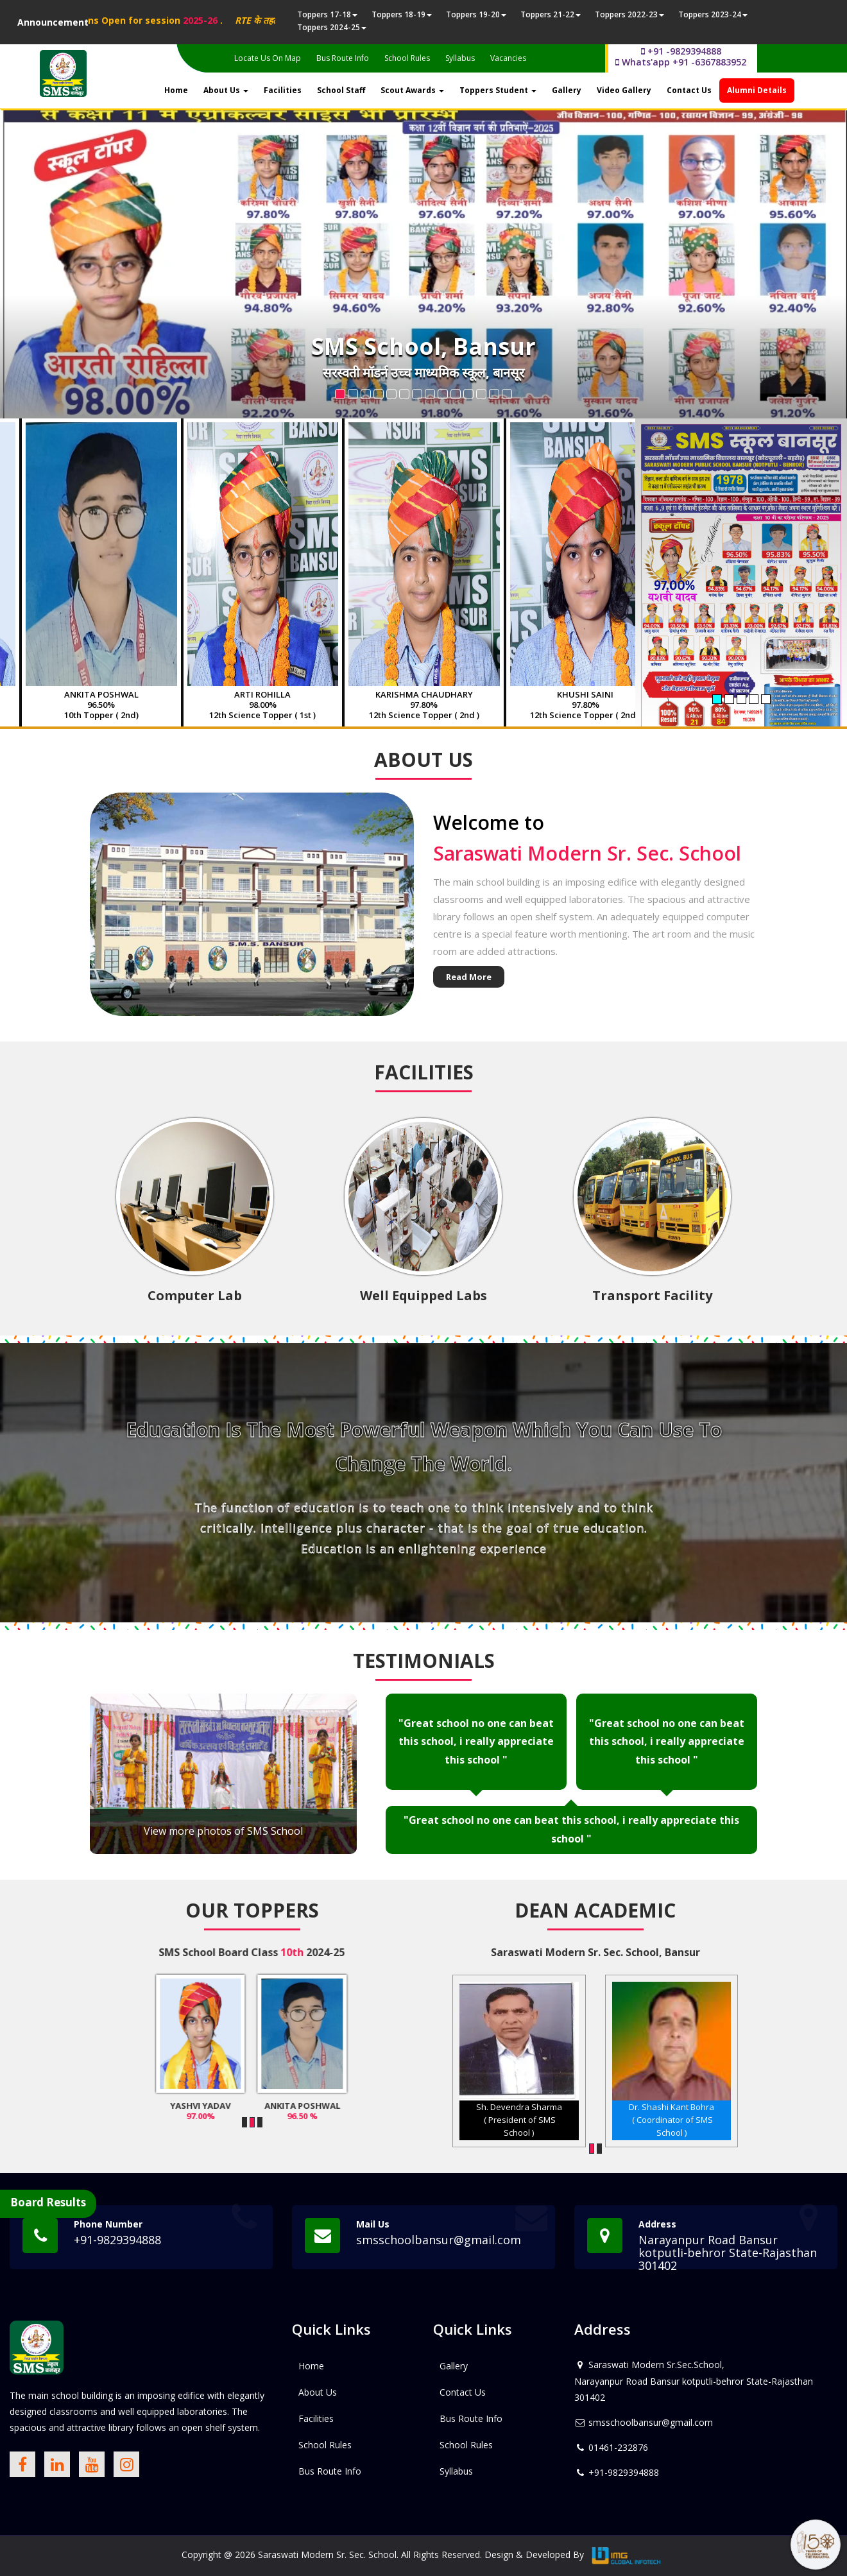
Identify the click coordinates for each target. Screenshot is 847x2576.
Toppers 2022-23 (629, 14)
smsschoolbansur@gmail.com (438, 2239)
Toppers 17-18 (327, 14)
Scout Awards (412, 90)
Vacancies (508, 58)
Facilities (283, 90)
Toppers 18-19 (402, 14)
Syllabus (460, 58)
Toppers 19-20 (476, 14)
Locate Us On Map (267, 58)
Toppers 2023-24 (713, 14)
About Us (225, 90)
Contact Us (689, 90)
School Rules (407, 58)
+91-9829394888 (117, 2239)
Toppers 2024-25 (331, 27)
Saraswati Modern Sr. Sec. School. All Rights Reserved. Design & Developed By (421, 2554)
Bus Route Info (342, 58)
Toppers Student (497, 90)
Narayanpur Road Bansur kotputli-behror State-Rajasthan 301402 (727, 2252)
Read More (469, 977)
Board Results (48, 2202)
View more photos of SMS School (223, 1831)
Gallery (566, 90)
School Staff (341, 90)
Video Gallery (624, 90)
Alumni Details (757, 90)
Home (176, 90)
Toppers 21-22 (550, 14)
